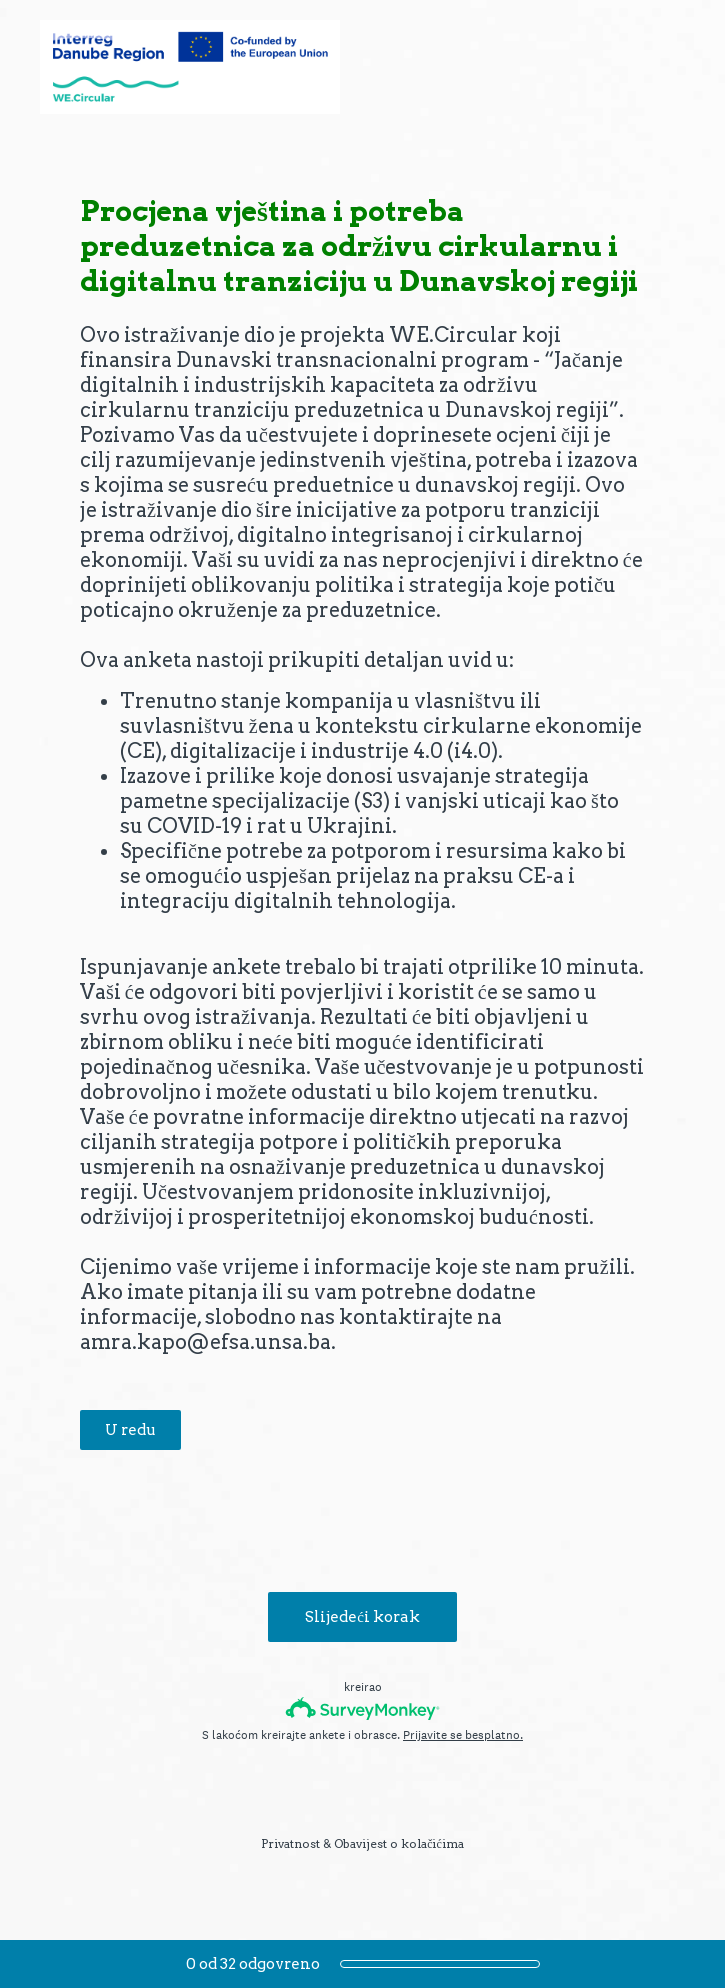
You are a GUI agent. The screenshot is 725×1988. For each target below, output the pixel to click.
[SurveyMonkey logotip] (362, 1708)
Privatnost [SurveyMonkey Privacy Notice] (290, 1843)
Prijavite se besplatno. (463, 1735)
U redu (130, 1430)
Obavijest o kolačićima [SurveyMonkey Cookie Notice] (399, 1843)
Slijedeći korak (362, 1617)
